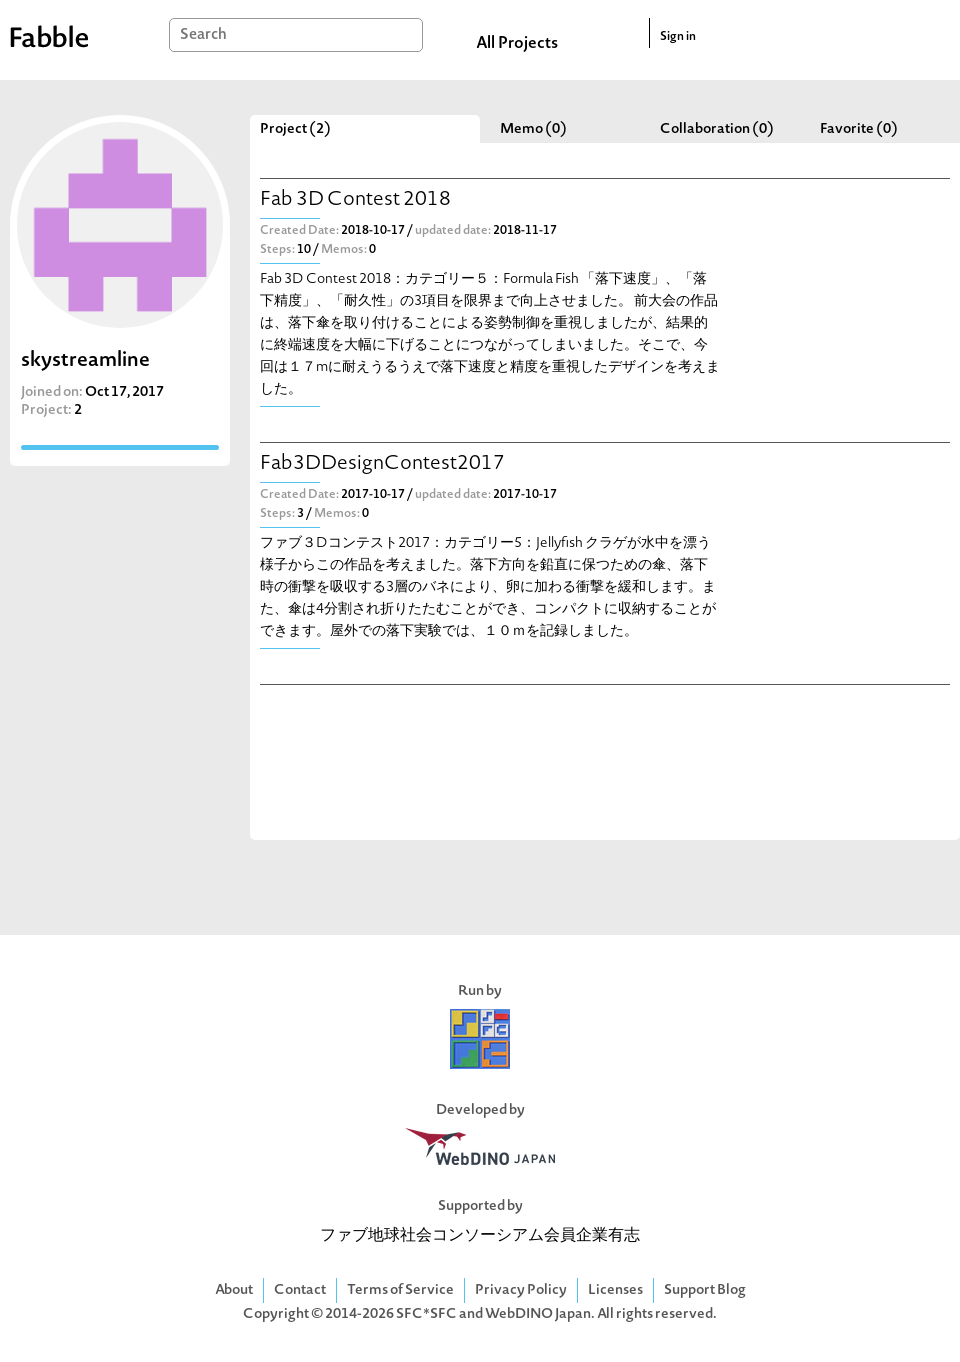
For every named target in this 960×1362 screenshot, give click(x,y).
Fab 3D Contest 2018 (355, 200)
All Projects (517, 44)
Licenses (615, 1290)
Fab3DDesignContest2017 (382, 464)
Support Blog (705, 1290)
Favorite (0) (859, 129)
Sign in (678, 37)
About (234, 1290)
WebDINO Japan (538, 1314)
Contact (300, 1290)
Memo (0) (533, 129)
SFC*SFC (426, 1314)
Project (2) (295, 129)
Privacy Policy (521, 1290)
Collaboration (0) (717, 129)
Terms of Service (400, 1290)
